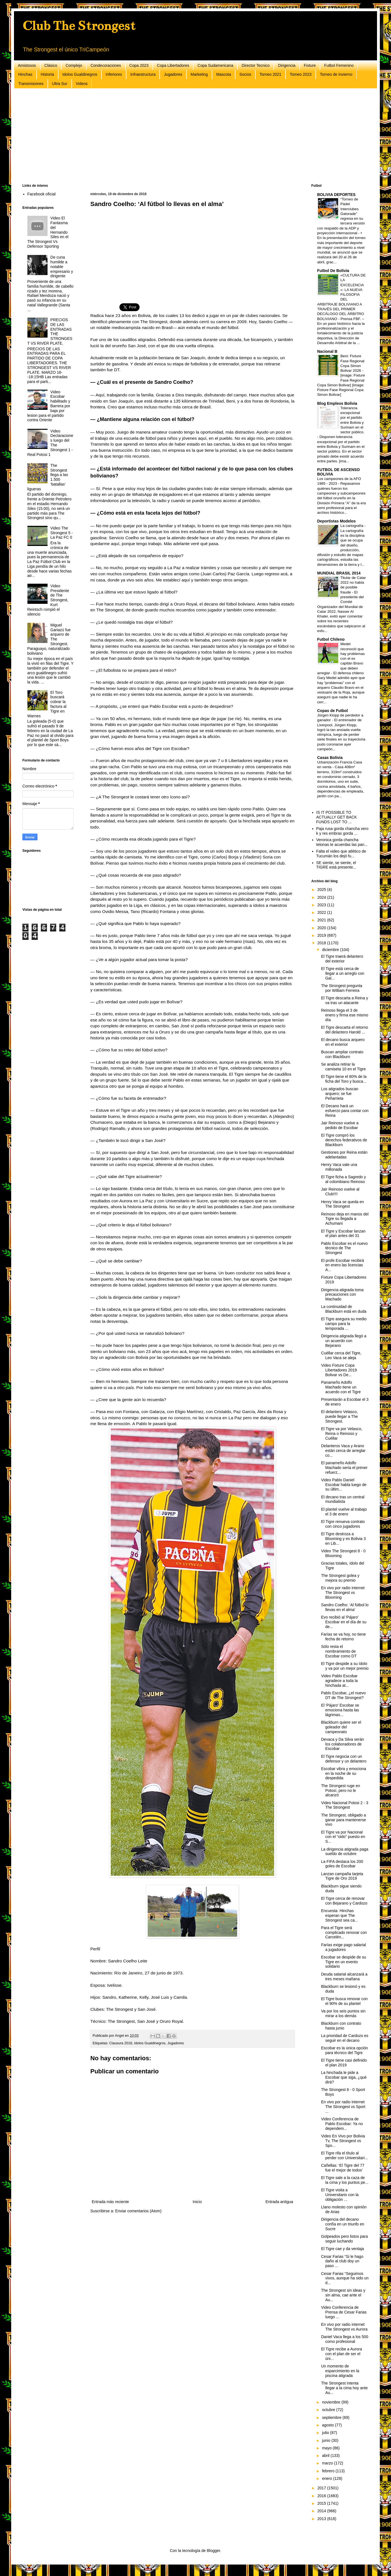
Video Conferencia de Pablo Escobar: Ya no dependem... (342, 2124)
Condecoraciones (106, 65)
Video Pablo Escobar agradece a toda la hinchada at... (339, 1681)
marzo (328, 2463)
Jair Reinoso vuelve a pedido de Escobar (340, 1125)
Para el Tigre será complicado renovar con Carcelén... (344, 1932)
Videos (82, 83)
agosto (328, 2425)
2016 (322, 2496)
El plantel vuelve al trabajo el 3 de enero (344, 1511)
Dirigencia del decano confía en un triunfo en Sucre (342, 2224)
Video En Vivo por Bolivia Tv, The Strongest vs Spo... (343, 2141)
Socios (245, 74)
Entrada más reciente (110, 2201)
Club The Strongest (78, 26)
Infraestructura (143, 74)
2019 (322, 935)
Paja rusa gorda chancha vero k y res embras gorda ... (342, 831)
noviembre (331, 2402)
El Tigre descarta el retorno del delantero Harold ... (344, 1029)
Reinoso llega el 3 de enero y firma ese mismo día (344, 1015)
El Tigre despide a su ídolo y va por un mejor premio (345, 1666)
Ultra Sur (59, 83)
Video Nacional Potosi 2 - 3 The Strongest (344, 1805)
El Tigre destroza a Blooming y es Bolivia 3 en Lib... (343, 1539)
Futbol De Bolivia (333, 270)
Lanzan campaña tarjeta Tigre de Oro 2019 (342, 1876)
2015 (322, 2503)
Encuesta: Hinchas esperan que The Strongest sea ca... (339, 1915)
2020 (322, 928)
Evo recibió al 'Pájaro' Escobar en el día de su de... (343, 1622)
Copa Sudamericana (215, 65)
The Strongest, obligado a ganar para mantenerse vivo (343, 1820)
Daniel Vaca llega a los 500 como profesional (344, 2339)
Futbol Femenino (339, 65)
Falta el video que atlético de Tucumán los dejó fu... (341, 853)
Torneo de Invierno (336, 74)
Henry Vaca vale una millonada (339, 1167)
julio (326, 2432)
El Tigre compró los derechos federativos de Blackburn (344, 1140)
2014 (322, 2511)
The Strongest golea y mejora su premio (340, 1577)
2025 (322, 889)
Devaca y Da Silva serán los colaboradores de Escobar (342, 1744)
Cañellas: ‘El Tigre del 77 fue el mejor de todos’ (342, 2167)
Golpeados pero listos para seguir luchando (344, 2238)
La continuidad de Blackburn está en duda (343, 1309)
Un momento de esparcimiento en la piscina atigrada (340, 2371)
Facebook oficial (41, 194)
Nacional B (327, 351)
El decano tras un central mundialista (342, 1499)
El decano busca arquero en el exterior (343, 1042)
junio (326, 2440)
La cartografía (352, 526)
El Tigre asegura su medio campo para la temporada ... (344, 1324)
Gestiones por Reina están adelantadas (344, 1154)
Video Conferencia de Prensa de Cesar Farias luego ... (344, 2312)
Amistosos (27, 65)
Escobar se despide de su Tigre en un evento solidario (343, 1962)
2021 (322, 920)
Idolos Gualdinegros (79, 74)
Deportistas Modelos (336, 521)
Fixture (310, 65)
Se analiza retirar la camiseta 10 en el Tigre (343, 1066)
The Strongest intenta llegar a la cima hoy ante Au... (344, 2388)
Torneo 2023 (301, 74)
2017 (322, 2488)
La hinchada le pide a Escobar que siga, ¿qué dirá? (344, 2077)
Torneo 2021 (270, 74)
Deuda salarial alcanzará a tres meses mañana (344, 1976)
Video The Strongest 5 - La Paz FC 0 (61, 533)
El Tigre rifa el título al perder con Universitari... (344, 2155)
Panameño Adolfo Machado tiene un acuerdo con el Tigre (341, 1387)
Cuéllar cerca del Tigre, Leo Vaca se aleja (341, 1355)
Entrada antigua (279, 2201)
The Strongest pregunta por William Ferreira (341, 988)
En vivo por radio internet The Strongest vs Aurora (344, 2326)
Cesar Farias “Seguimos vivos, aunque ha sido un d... (345, 2278)
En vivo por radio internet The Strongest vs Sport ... (343, 2107)
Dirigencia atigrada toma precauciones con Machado (342, 1295)
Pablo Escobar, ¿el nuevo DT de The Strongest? (343, 1695)
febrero (328, 2471)
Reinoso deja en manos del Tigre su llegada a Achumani (345, 1219)
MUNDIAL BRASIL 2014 (339, 573)
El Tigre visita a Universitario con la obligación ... (340, 2195)
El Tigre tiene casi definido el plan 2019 (344, 2062)
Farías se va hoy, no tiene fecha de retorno (343, 1636)
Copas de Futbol (332, 710)
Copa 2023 (139, 65)
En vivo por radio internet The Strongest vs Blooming (343, 1593)
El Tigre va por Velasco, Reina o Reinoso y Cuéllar (341, 1433)
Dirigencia (286, 65)
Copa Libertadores (173, 65)
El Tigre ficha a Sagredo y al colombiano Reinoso (343, 1179)
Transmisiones (31, 83)
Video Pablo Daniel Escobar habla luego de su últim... (343, 1485)
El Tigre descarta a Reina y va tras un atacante (344, 1000)
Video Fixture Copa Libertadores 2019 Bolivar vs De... (339, 1370)
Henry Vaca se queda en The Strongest (342, 1204)
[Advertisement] (190, 136)
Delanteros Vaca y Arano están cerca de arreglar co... (343, 1451)
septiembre (332, 2417)
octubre (329, 2409)
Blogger (213, 2550)
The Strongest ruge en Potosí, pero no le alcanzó (340, 1790)
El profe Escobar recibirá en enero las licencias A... (342, 1265)
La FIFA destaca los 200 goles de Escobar (342, 1863)
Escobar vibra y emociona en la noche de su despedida (343, 1773)
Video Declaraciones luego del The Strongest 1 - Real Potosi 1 (50, 443)
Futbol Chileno (331, 639)
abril (326, 2455)
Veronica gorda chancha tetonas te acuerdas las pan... (342, 842)
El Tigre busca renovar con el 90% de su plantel (344, 2001)
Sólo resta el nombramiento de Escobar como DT (339, 1651)
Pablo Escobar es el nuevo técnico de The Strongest (344, 1248)
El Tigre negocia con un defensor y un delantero (343, 1758)
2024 (322, 897)
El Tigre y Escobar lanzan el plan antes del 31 (343, 1233)
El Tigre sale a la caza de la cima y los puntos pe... (344, 2180)
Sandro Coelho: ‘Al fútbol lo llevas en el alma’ (345, 1607)
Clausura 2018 (120, 2043)
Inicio (197, 2201)
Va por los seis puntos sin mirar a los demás (343, 2013)
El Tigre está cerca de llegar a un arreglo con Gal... (342, 973)
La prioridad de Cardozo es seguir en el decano (344, 2038)
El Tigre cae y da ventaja (342, 2248)
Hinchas (25, 74)
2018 (322, 943)
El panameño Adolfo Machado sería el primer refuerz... (344, 1468)
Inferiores (114, 74)
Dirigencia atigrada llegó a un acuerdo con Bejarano (343, 1341)
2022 (322, 912)
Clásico (50, 65)
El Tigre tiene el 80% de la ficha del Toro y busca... (344, 1079)
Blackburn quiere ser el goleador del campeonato (341, 1727)
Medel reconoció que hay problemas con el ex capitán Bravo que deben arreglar (341, 658)
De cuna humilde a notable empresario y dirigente (61, 266)
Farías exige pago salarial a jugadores (343, 1947)
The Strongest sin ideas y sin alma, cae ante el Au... (343, 2295)
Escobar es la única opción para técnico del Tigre (344, 2050)
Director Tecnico (256, 65)
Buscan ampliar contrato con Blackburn (342, 1054)
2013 (322, 2518)
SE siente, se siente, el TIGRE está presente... (336, 865)
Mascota (223, 74)
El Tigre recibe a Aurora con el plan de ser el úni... (341, 2354)
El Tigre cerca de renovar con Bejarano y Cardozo (344, 1900)
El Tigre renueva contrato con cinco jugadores (343, 1524)
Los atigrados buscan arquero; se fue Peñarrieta (339, 1094)
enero (327, 2478)
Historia (47, 74)
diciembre (331, 949)
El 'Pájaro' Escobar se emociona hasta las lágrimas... (340, 1710)
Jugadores (173, 74)
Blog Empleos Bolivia (337, 403)
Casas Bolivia (330, 757)
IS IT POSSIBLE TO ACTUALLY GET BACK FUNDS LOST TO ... (336, 817)
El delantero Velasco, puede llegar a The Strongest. (339, 1416)
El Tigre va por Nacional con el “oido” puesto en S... (343, 1837)
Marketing (199, 74)
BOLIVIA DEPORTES (336, 194)
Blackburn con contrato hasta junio (341, 2025)
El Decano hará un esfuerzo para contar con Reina (345, 1111)
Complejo (73, 65)
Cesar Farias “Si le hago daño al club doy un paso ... (342, 2261)
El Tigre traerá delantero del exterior (342, 958)
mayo (327, 2448)
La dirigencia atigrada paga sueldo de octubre (344, 1851)
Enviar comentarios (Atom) (138, 2211)
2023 (322, 905)
